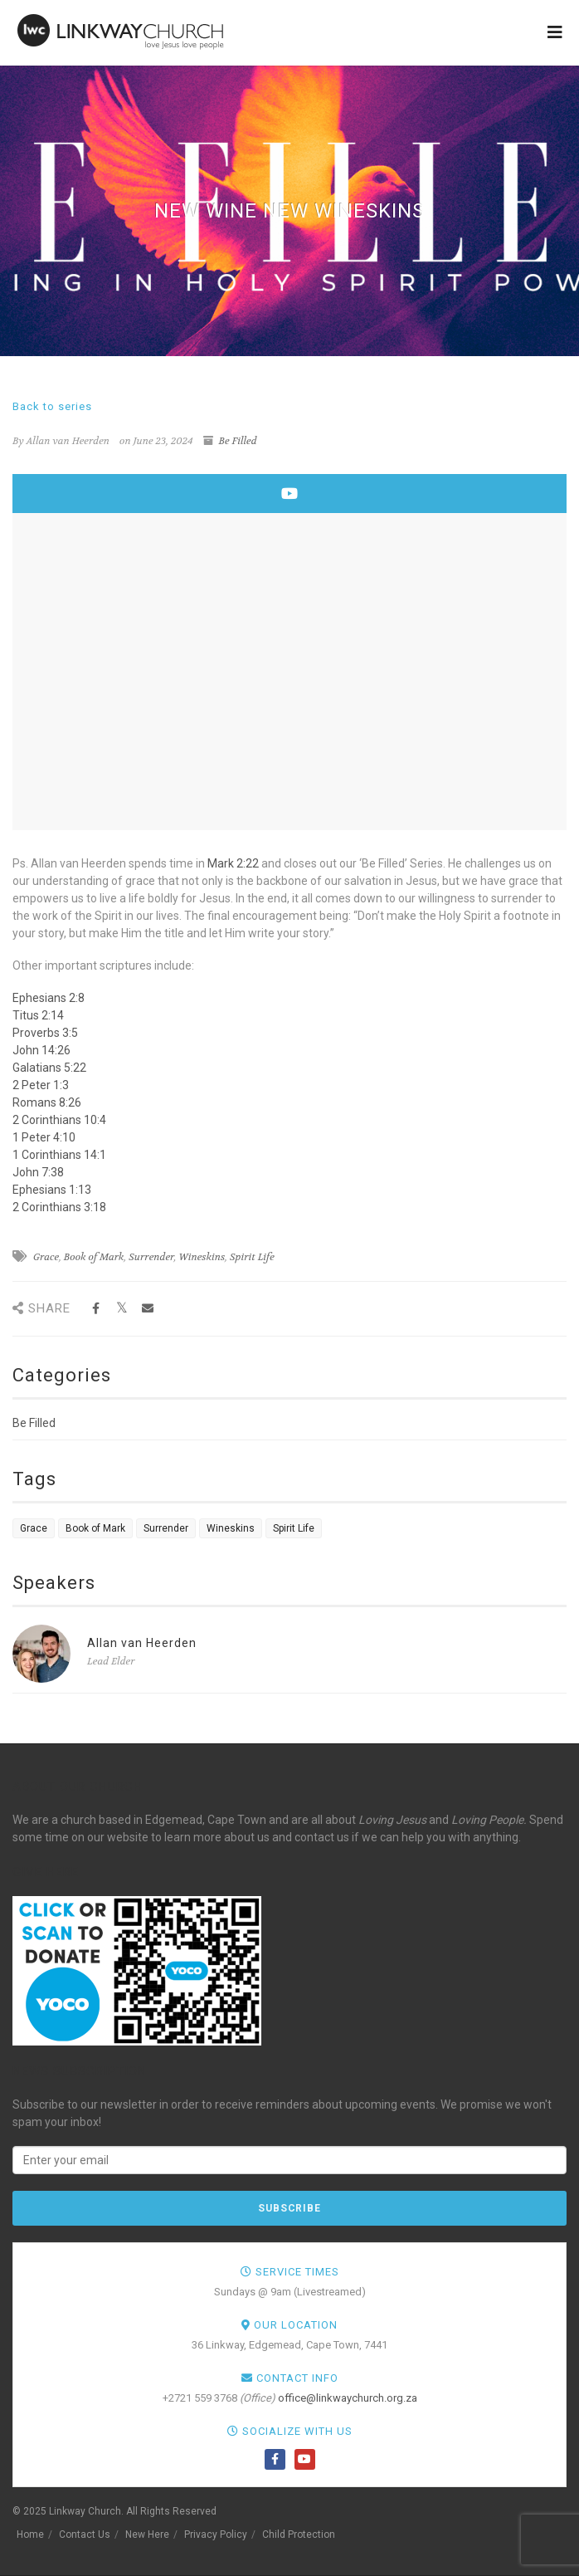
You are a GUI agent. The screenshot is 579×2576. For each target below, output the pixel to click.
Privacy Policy (215, 2534)
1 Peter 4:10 (43, 1137)
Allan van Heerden (142, 1643)
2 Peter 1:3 (40, 1085)
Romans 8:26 (46, 1102)
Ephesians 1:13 (51, 1189)
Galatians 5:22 (49, 1067)
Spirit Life (252, 1257)
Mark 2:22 (233, 863)
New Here (147, 2534)
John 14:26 (41, 1050)
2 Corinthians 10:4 (59, 1120)
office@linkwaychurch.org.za (347, 2398)
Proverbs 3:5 (45, 1032)
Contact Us (84, 2534)
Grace (46, 1257)
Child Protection (298, 2534)
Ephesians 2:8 (48, 997)
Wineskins (201, 1257)
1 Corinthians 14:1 (59, 1154)
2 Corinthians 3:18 (59, 1207)
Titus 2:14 (38, 1015)
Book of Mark (94, 1257)
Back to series (52, 406)
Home (30, 2534)
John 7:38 (38, 1172)
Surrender (151, 1257)
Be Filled (238, 440)
